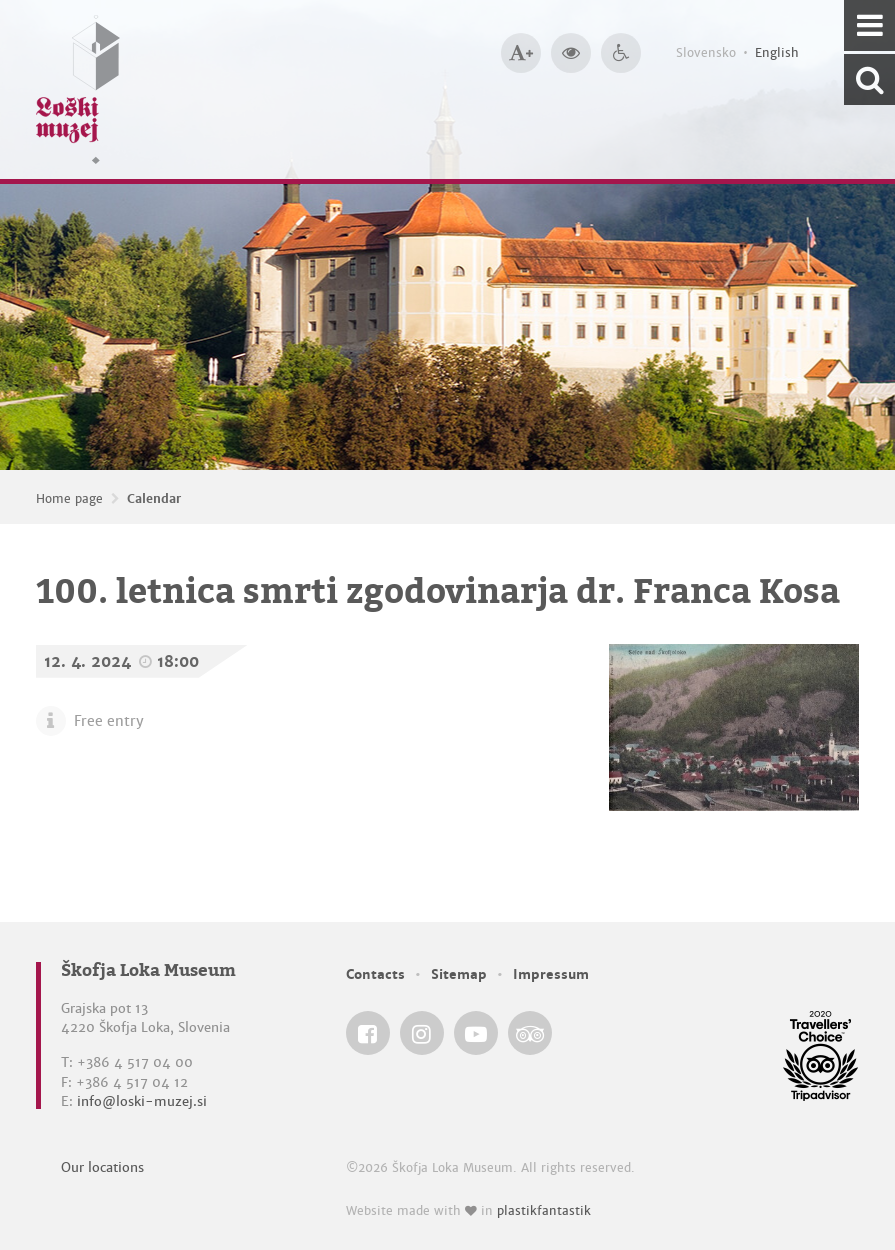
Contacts (375, 974)
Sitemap (459, 974)
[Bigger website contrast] (571, 53)
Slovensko (706, 53)
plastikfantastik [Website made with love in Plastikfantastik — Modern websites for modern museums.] (544, 1211)
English (777, 53)
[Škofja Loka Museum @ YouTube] (476, 1033)
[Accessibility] (621, 53)
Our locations (102, 1167)
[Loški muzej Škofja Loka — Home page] (78, 89)
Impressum (551, 974)
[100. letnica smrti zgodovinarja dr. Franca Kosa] (734, 727)
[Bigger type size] (521, 53)
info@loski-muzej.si (142, 1101)
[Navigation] (869, 25)
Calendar (154, 499)
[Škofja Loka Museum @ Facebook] (368, 1033)
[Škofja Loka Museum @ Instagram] (422, 1033)
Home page (69, 499)
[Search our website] (869, 79)
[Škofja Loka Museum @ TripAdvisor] (530, 1033)
